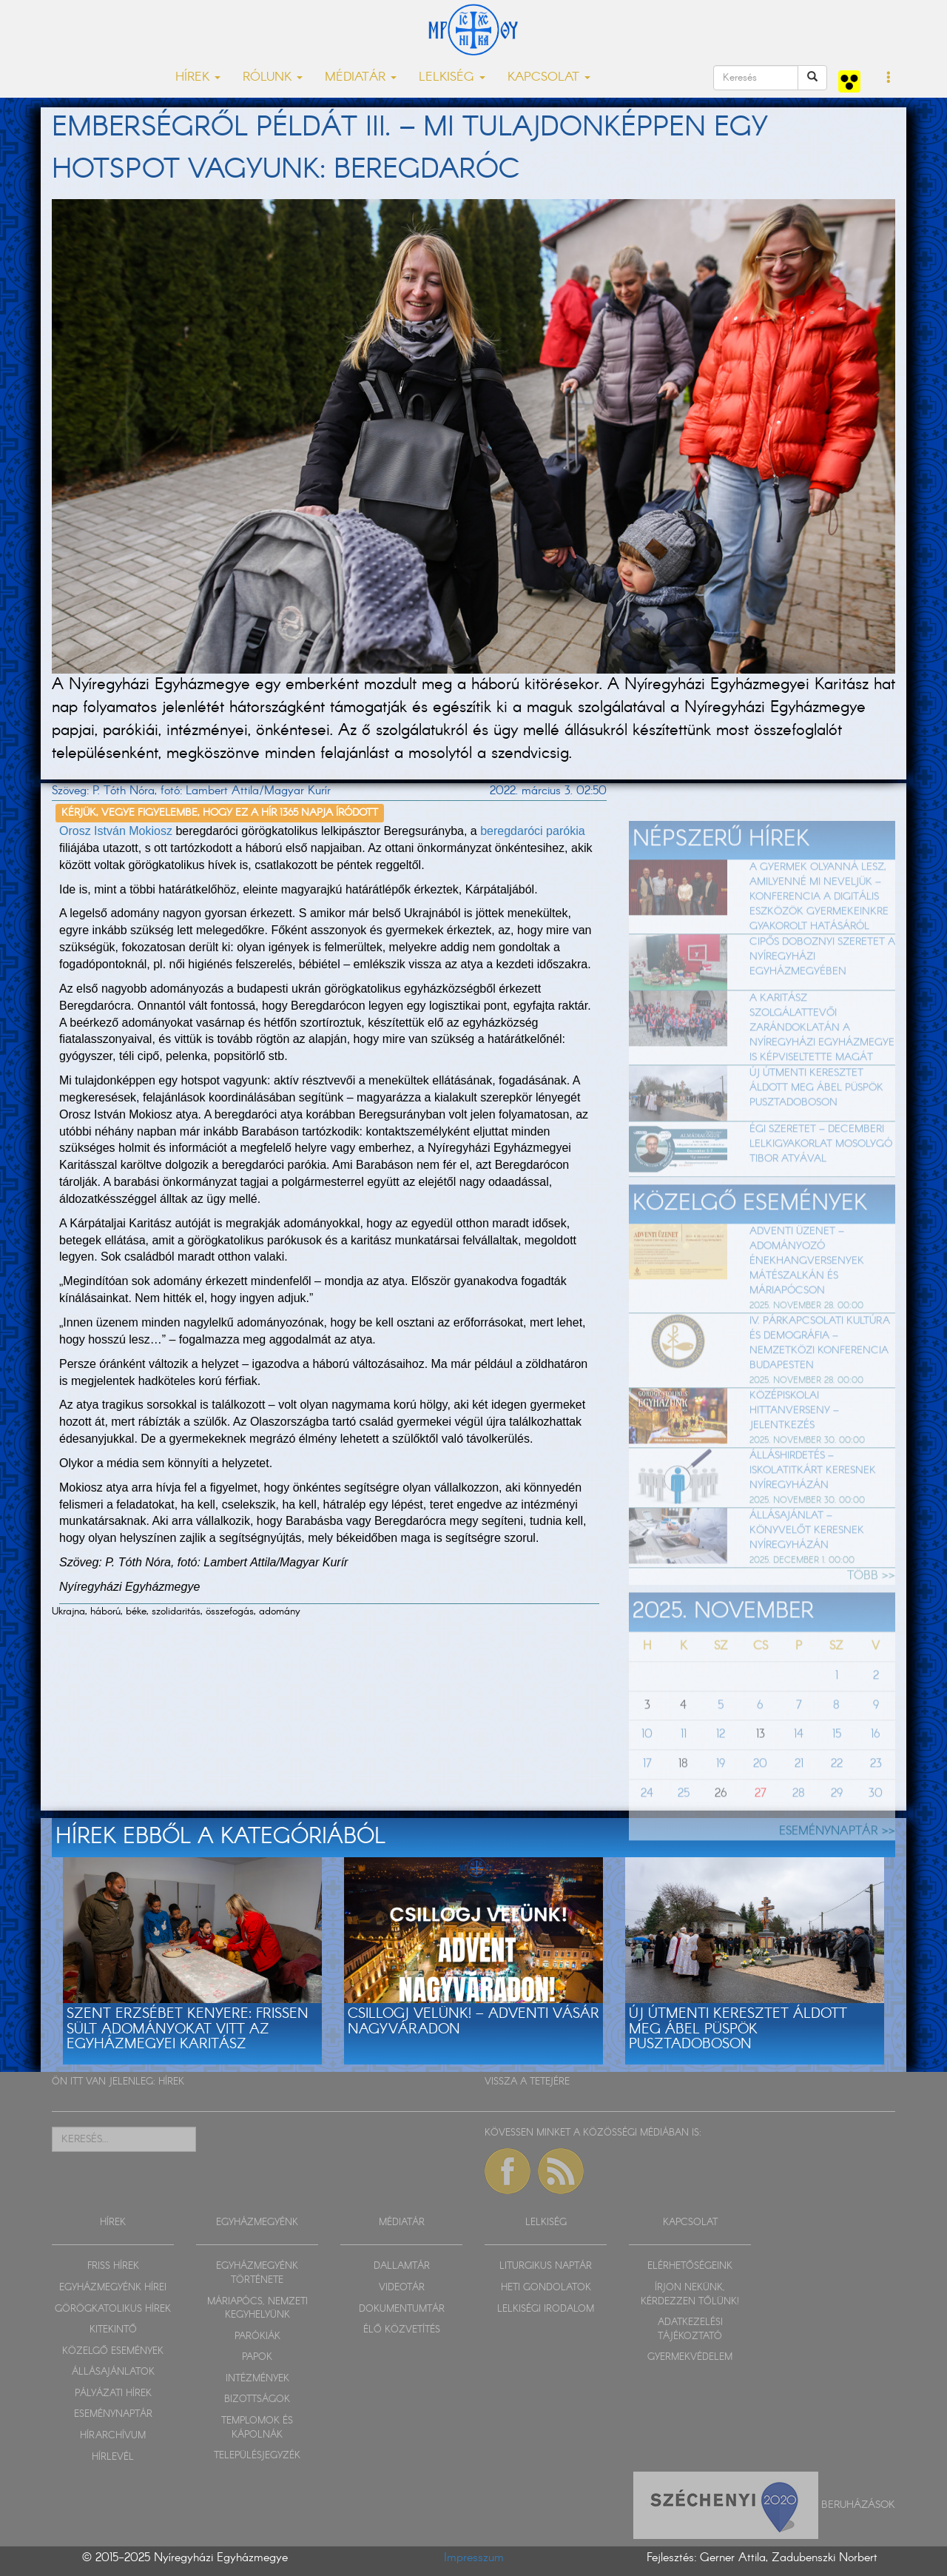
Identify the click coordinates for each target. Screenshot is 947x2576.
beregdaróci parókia (532, 831)
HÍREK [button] (197, 77)
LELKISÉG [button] (452, 77)
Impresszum (474, 2557)
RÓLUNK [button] (273, 77)
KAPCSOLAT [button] (549, 77)
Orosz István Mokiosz (115, 831)
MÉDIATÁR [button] (361, 77)
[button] (889, 78)
